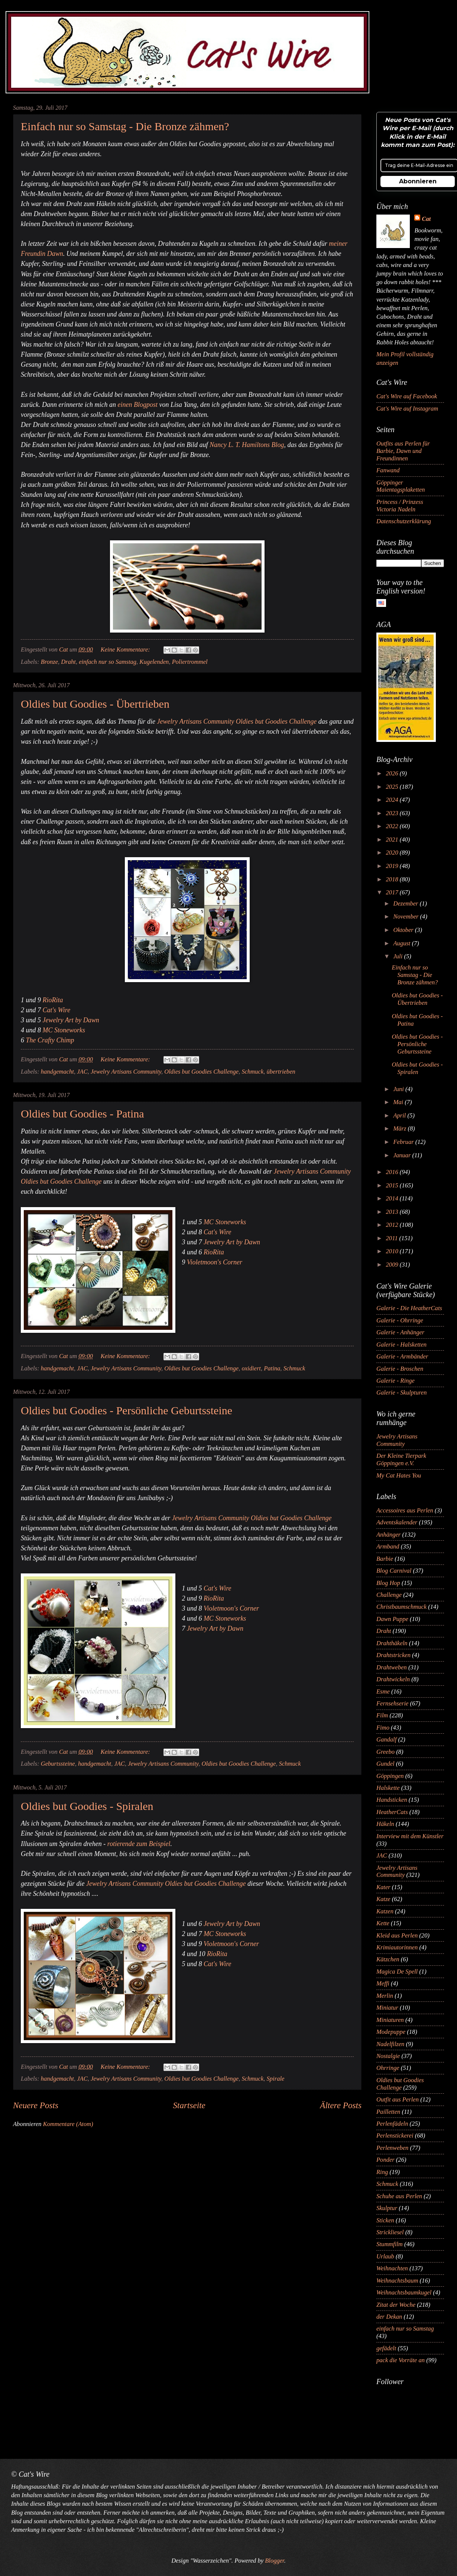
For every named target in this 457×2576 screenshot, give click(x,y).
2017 (393, 892)
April (400, 1115)
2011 (392, 1238)
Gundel (385, 1763)
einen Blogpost (137, 404)
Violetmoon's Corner (214, 1262)
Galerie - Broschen (399, 1368)
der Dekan (389, 2316)
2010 (393, 1251)
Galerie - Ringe (395, 1380)
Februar (404, 1141)
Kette (382, 1923)
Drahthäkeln (392, 1643)
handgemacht (57, 1071)
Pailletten (388, 2111)
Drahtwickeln (393, 1679)
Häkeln (385, 1823)
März (400, 1128)
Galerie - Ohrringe (399, 1320)
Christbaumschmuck (401, 1606)
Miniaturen (390, 2019)
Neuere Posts (35, 2105)
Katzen (384, 1911)
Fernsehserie (392, 1703)
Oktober (404, 929)
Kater (383, 1887)
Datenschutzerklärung (403, 521)
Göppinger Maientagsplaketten (400, 486)
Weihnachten (392, 2268)
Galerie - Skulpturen (401, 1392)
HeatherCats (392, 1812)
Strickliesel (390, 2232)
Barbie (384, 1558)
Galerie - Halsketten (401, 1344)
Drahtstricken (393, 1655)
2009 (393, 1264)
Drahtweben (391, 1667)
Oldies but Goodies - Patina (82, 1113)
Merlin (384, 1995)
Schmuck (252, 1071)
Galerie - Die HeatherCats (409, 1308)
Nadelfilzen (390, 2044)
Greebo (385, 1751)
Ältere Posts (341, 2105)
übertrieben (281, 1071)
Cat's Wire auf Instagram (407, 408)
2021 (393, 839)
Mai (399, 1102)
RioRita (53, 1000)
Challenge (389, 1594)
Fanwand (388, 470)
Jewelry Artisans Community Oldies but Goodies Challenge (237, 721)
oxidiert (251, 1368)
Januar (402, 1155)
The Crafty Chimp (50, 1040)
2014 (393, 1198)
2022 (393, 826)
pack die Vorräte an (400, 2360)
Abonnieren (418, 181)
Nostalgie (388, 2055)
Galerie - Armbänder (402, 1356)
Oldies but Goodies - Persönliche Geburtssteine (126, 1410)
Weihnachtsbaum (397, 2280)
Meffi (382, 1983)
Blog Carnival (393, 1570)
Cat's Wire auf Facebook (406, 396)
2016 (393, 1172)
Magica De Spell (397, 1971)
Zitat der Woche (395, 2304)
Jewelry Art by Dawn (71, 1020)
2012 (393, 1224)
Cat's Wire (57, 1010)
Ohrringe (387, 2067)
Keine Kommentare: (126, 649)
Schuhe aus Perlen (399, 2196)
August (402, 943)
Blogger (274, 2560)
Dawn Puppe (392, 1619)
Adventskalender (396, 1522)
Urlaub (385, 2256)
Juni (399, 1089)
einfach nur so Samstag (107, 661)
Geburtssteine (58, 1763)
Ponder (385, 2159)
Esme (383, 1691)
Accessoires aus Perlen (404, 1510)
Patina (272, 1368)
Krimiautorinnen (397, 1947)
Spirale (276, 2078)
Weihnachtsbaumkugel (403, 2292)
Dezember (406, 903)
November (406, 916)
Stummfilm (389, 2244)
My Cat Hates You (398, 1475)
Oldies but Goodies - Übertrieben (95, 704)
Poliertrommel (190, 661)
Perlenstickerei (395, 2135)
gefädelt (386, 2348)
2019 (393, 865)
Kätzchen (387, 1959)
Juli (398, 956)
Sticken (385, 2220)
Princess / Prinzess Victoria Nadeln (399, 505)
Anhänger (388, 1534)
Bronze (49, 661)
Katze (383, 1899)
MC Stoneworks (64, 1030)
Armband (387, 1546)
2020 (393, 852)
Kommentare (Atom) (68, 2124)
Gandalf (386, 1739)
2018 (393, 879)
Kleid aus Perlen (397, 1935)
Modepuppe (390, 2031)
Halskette (388, 1787)
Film (382, 1715)
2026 (393, 773)
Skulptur (386, 2208)
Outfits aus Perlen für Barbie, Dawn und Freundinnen (403, 451)
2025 (393, 786)
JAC (82, 1071)
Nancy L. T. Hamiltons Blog (247, 444)
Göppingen (390, 1775)
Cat (426, 218)
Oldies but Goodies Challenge (201, 1071)
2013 (393, 1211)
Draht (68, 661)
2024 (393, 799)
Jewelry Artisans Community (126, 1071)
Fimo (382, 1727)
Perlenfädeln (392, 2123)
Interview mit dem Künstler (410, 1836)
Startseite (189, 2105)
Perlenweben (392, 2147)
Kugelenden (154, 661)
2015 (393, 1185)
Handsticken (391, 1799)
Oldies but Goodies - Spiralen (87, 1806)
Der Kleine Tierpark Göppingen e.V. (401, 1459)
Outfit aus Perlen (397, 2099)
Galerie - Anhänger (400, 1332)
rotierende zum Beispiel (139, 1843)
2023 (393, 813)
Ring (382, 2171)
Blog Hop (388, 1582)
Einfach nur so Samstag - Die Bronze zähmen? (125, 126)
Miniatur (387, 2007)
